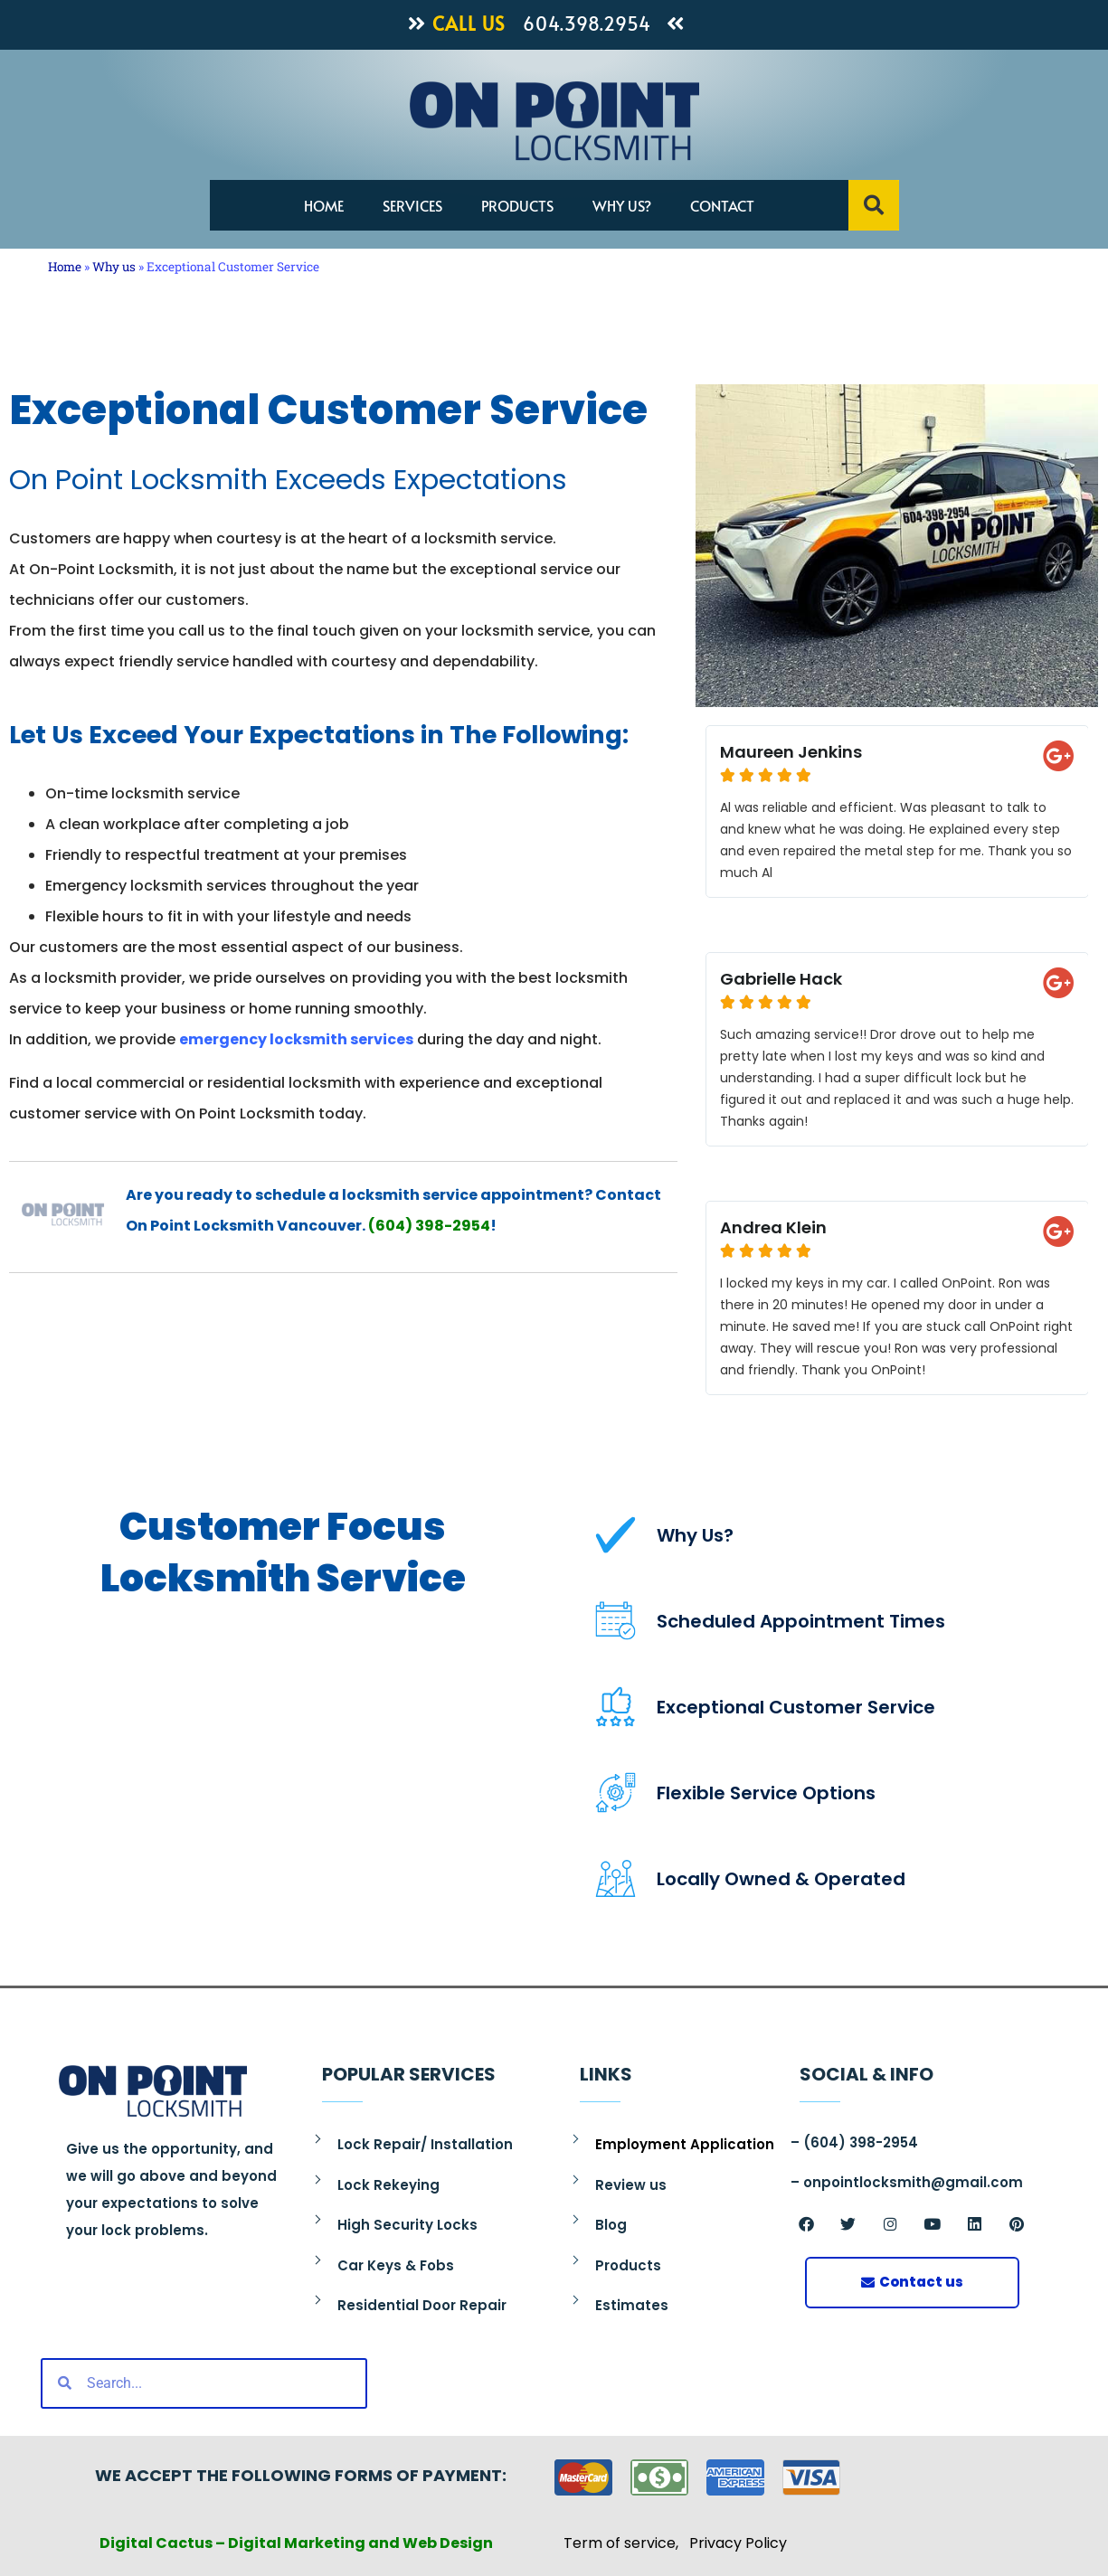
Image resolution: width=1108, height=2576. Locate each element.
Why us (114, 267)
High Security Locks (407, 2224)
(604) (390, 1225)
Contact (722, 205)
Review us (631, 2184)
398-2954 (451, 1225)
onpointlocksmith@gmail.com (913, 2182)
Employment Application (684, 2144)
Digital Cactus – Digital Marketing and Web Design (296, 2543)
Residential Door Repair (422, 2305)
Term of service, (626, 2543)
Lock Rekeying (388, 2184)
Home (324, 205)
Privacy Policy (738, 2543)
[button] (873, 205)
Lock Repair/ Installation (425, 2144)
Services (412, 205)
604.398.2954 (587, 23)
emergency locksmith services (296, 1039)
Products (517, 205)
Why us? (621, 205)
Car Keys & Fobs (395, 2265)
